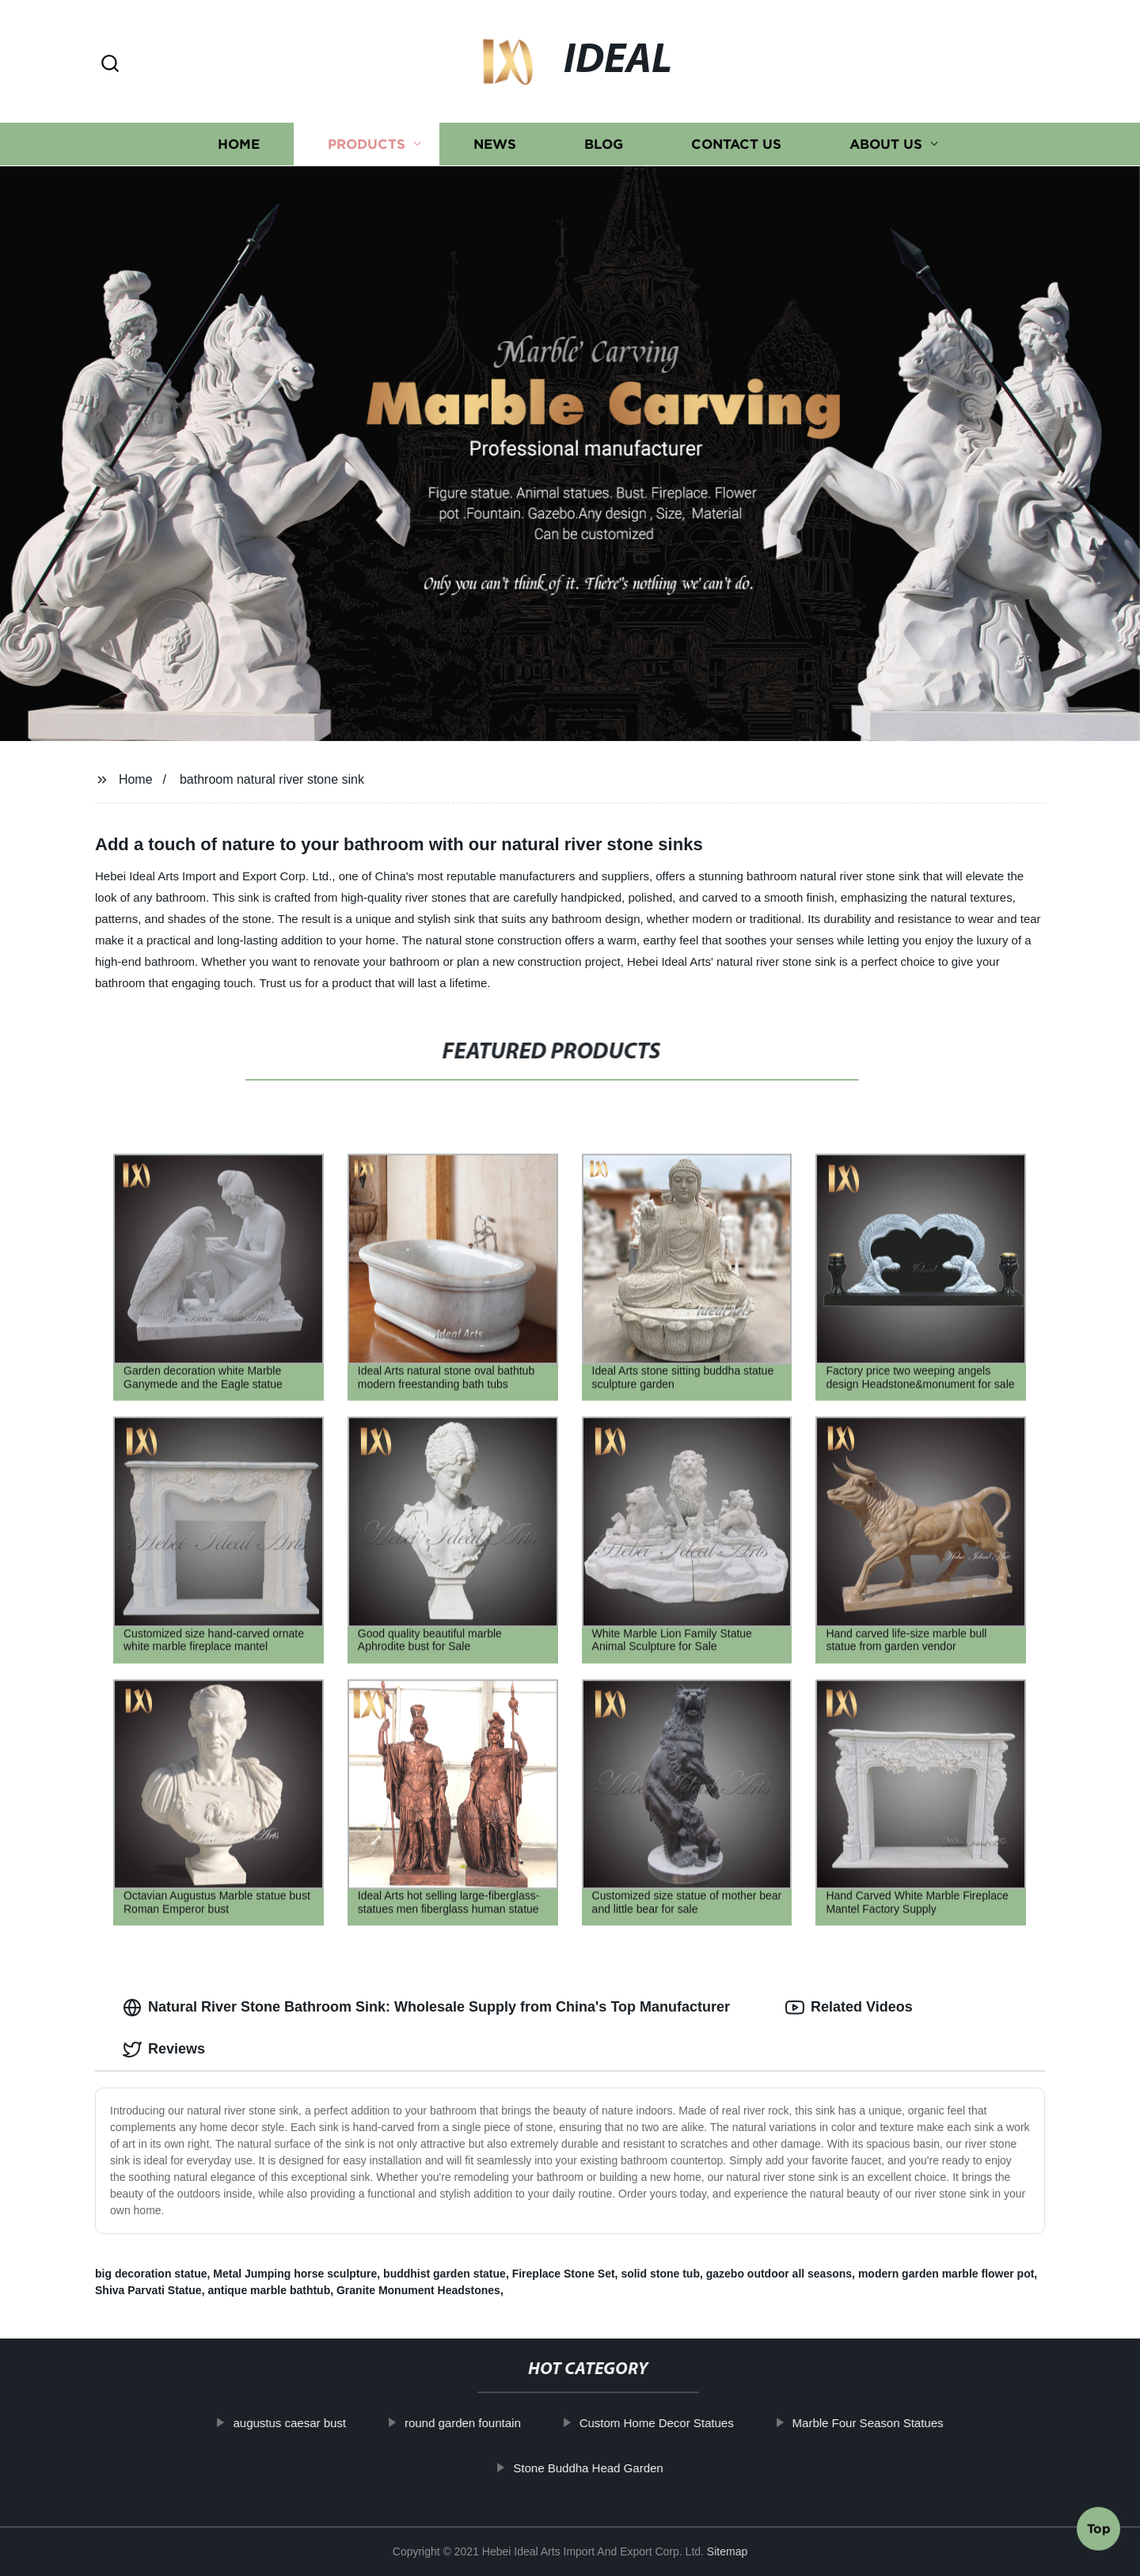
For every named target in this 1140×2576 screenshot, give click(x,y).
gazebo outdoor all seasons (779, 2273)
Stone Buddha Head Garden (621, 2468)
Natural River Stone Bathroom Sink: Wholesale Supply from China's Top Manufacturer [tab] (426, 2007)
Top (1099, 2534)
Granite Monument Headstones (418, 2290)
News (494, 144)
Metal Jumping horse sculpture (295, 2273)
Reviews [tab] (164, 2049)
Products (366, 144)
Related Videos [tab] (849, 2007)
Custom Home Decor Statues (689, 2423)
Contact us (736, 144)
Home (239, 144)
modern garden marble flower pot (946, 2273)
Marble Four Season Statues (900, 2423)
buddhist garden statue (444, 2273)
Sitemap (727, 2551)
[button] (110, 64)
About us (885, 144)
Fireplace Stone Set (563, 2273)
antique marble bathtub (268, 2290)
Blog (603, 144)
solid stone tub (660, 2273)
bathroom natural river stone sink (272, 779)
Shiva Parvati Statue (148, 2290)
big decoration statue (151, 2273)
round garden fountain (495, 2423)
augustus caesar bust (322, 2423)
